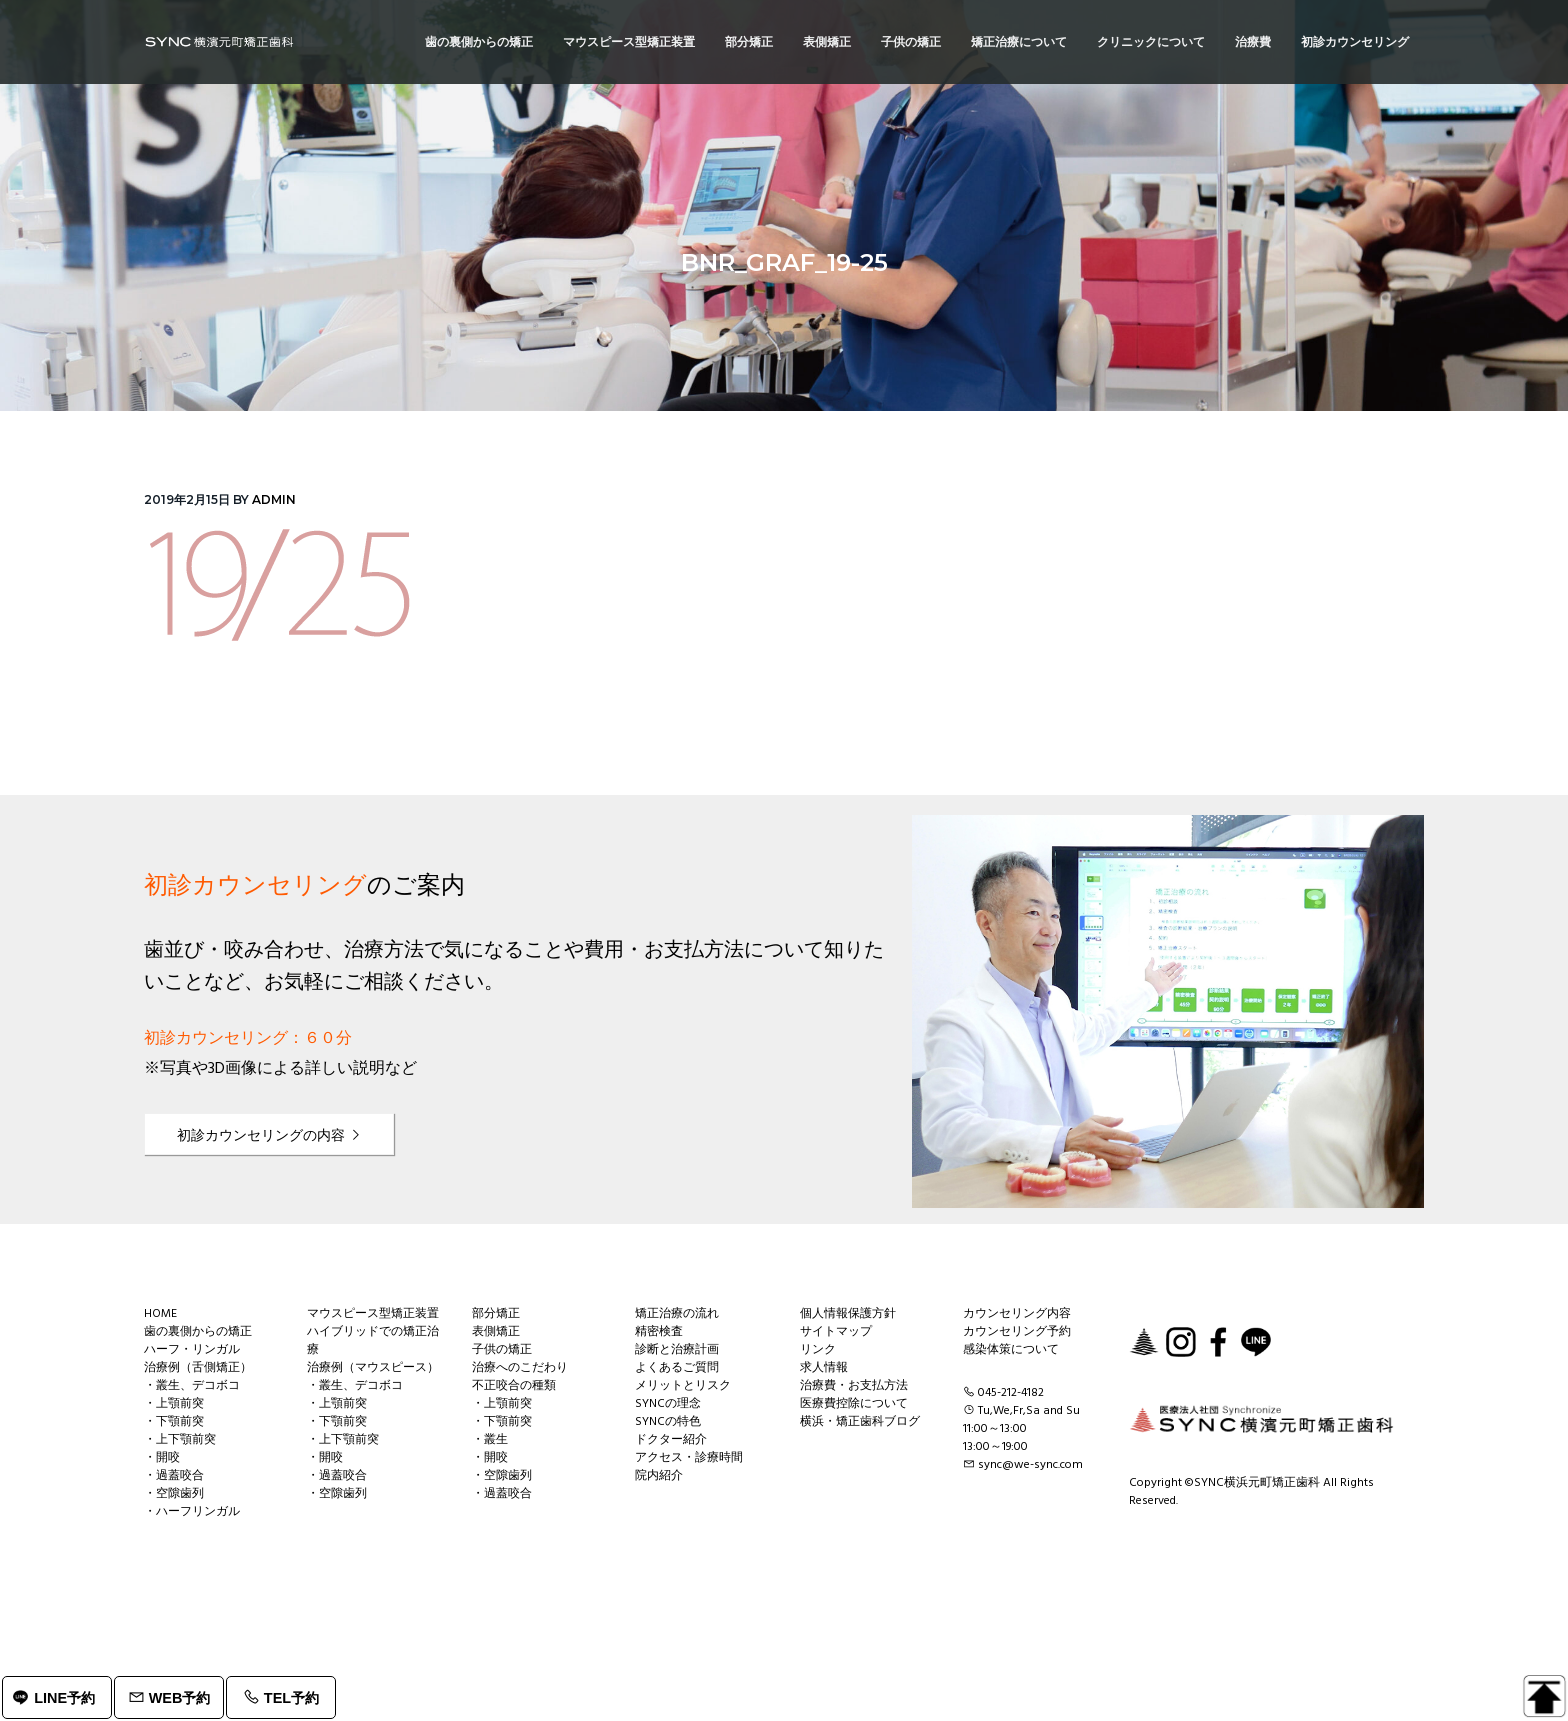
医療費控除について (854, 1404)
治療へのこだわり (520, 1368)
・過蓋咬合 (174, 1476)
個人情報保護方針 (848, 1314)
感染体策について (1011, 1350)
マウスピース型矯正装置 (373, 1314)
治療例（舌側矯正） (198, 1368)
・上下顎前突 (180, 1440)
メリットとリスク (683, 1386)
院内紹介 (659, 1476)
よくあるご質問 (677, 1368)
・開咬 (162, 1458)
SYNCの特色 (668, 1422)
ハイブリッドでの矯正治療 (373, 1341)
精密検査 (659, 1332)
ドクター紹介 (671, 1440)
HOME (160, 1314)
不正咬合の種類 (514, 1386)
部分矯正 (496, 1314)
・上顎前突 (174, 1404)
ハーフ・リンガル (192, 1350)
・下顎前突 (174, 1422)
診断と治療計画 (677, 1350)
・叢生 (490, 1440)
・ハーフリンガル (192, 1512)
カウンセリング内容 (1017, 1314)
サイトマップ (836, 1332)
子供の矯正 (502, 1350)
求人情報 (824, 1368)
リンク (818, 1350)
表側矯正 (496, 1332)
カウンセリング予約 (1017, 1332)
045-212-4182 (1011, 1393)
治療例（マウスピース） (373, 1368)
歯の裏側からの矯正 (198, 1332)
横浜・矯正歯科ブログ (860, 1422)
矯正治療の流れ (677, 1314)
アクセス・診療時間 (689, 1458)
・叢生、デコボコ (192, 1386)
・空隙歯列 (174, 1494)
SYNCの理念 (668, 1404)
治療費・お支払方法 (854, 1386)
